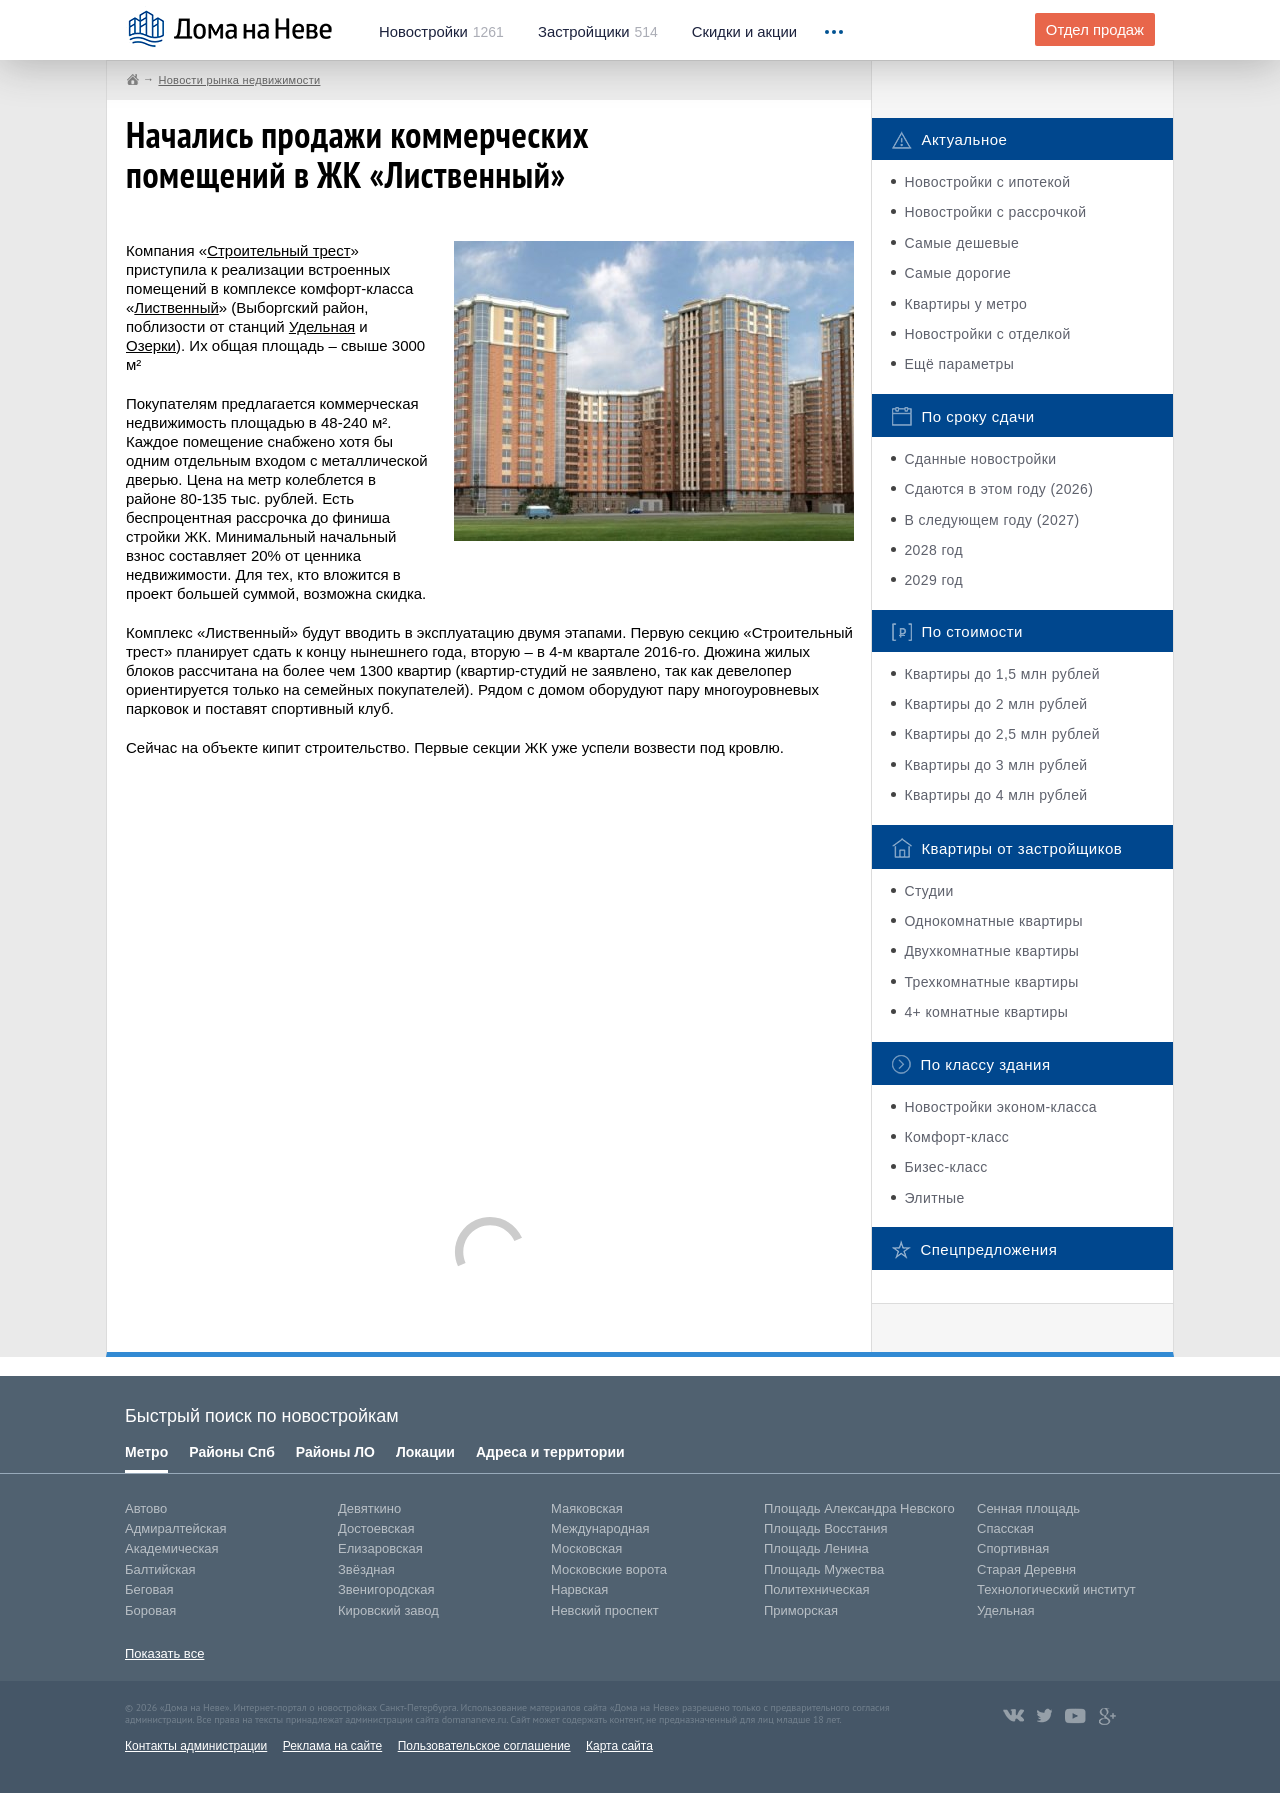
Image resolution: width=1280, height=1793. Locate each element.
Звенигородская (386, 1589)
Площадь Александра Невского (859, 1508)
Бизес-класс (945, 1167)
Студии (928, 891)
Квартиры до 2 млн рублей (995, 704)
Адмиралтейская (176, 1528)
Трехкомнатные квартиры (991, 982)
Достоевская (376, 1528)
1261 (441, 32)
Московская (586, 1548)
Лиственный (176, 307)
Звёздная (366, 1569)
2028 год (933, 550)
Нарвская (579, 1589)
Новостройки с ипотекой (987, 182)
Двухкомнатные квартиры (991, 951)
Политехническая (817, 1589)
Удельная (322, 326)
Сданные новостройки (980, 459)
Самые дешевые (961, 243)
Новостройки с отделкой (987, 334)
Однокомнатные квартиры (993, 921)
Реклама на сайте (333, 1746)
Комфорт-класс (956, 1137)
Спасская (1005, 1528)
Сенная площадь (1028, 1508)
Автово (146, 1508)
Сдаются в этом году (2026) (998, 489)
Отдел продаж (1095, 30)
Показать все (164, 1653)
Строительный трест (278, 250)
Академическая (172, 1548)
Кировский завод (388, 1610)
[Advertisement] (490, 977)
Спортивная (1013, 1548)
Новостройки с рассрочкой (995, 212)
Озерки (151, 345)
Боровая (150, 1610)
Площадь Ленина (816, 1548)
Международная (600, 1528)
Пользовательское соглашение (484, 1746)
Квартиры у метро (965, 304)
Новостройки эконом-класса (1000, 1107)
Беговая (149, 1589)
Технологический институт (1056, 1589)
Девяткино (369, 1508)
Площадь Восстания (826, 1528)
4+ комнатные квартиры (986, 1012)
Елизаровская (380, 1548)
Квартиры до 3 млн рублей (995, 765)
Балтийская (160, 1569)
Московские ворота (609, 1569)
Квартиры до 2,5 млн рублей (1002, 734)
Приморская (801, 1610)
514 (598, 32)
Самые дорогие (957, 273)
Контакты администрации (196, 1746)
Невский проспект (605, 1610)
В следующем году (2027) (991, 520)
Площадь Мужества (824, 1569)
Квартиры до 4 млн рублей (995, 795)
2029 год (933, 580)
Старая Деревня (1026, 1569)
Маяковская (587, 1508)
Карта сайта (619, 1746)
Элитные (934, 1198)
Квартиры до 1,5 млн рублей (1002, 674)
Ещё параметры (959, 364)
